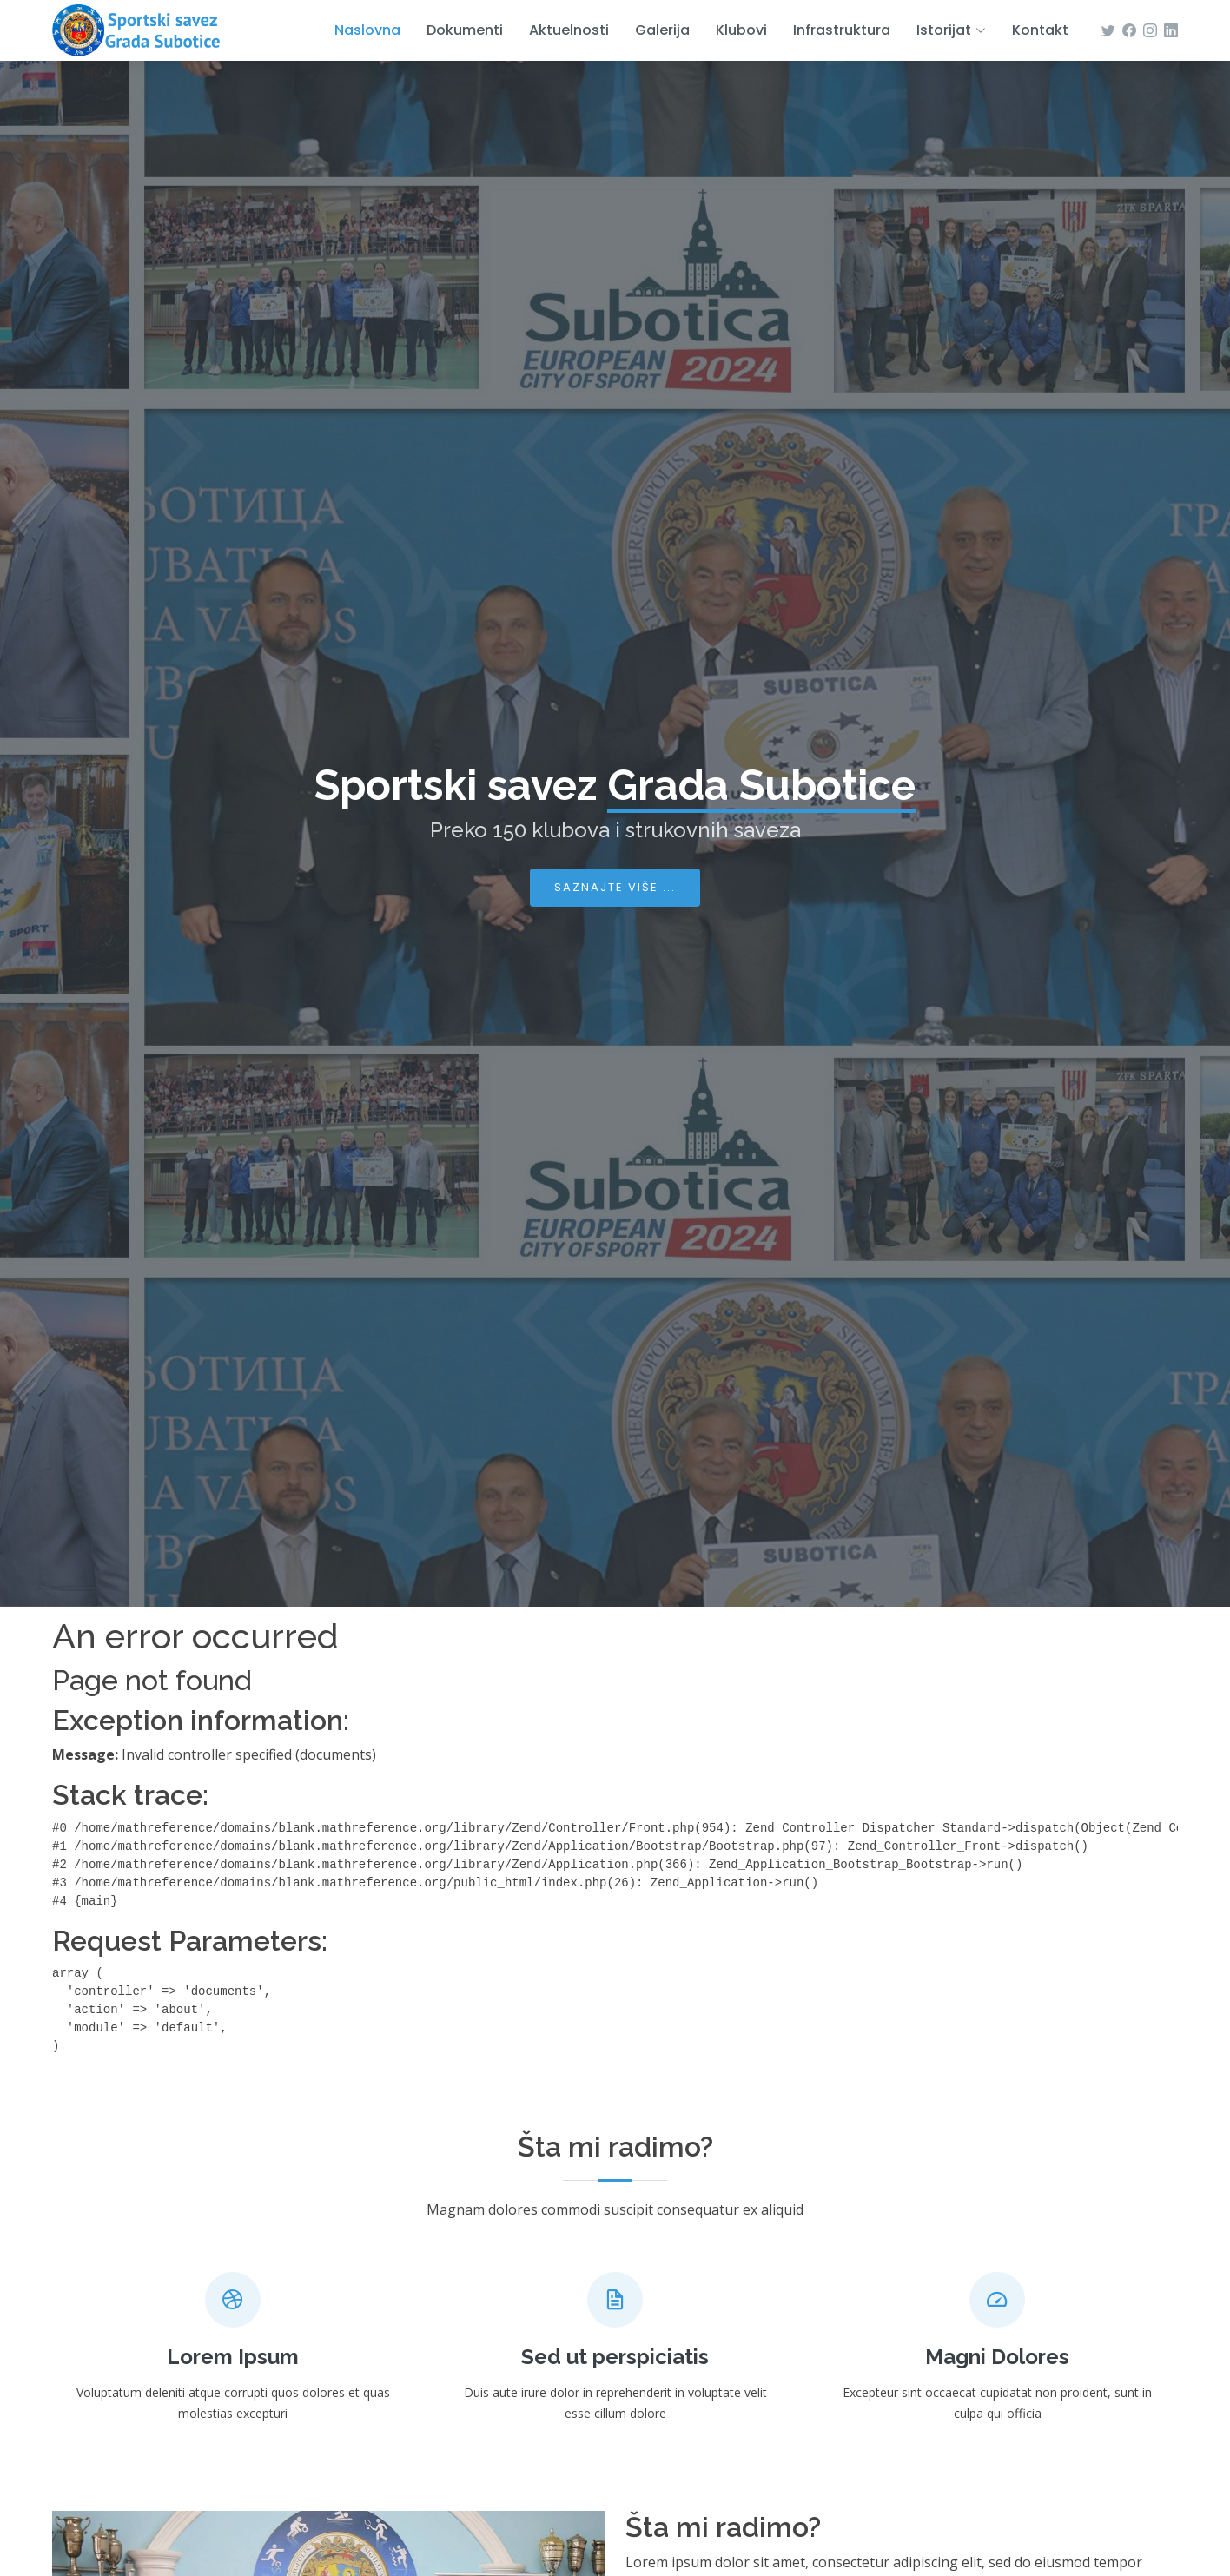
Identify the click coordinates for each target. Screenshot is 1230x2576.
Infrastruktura (841, 30)
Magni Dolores (997, 2356)
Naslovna (367, 30)
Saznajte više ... (615, 887)
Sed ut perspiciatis (615, 2356)
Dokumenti (465, 30)
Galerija (662, 30)
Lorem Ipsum (233, 2356)
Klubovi (741, 30)
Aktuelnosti (569, 30)
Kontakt (1040, 30)
